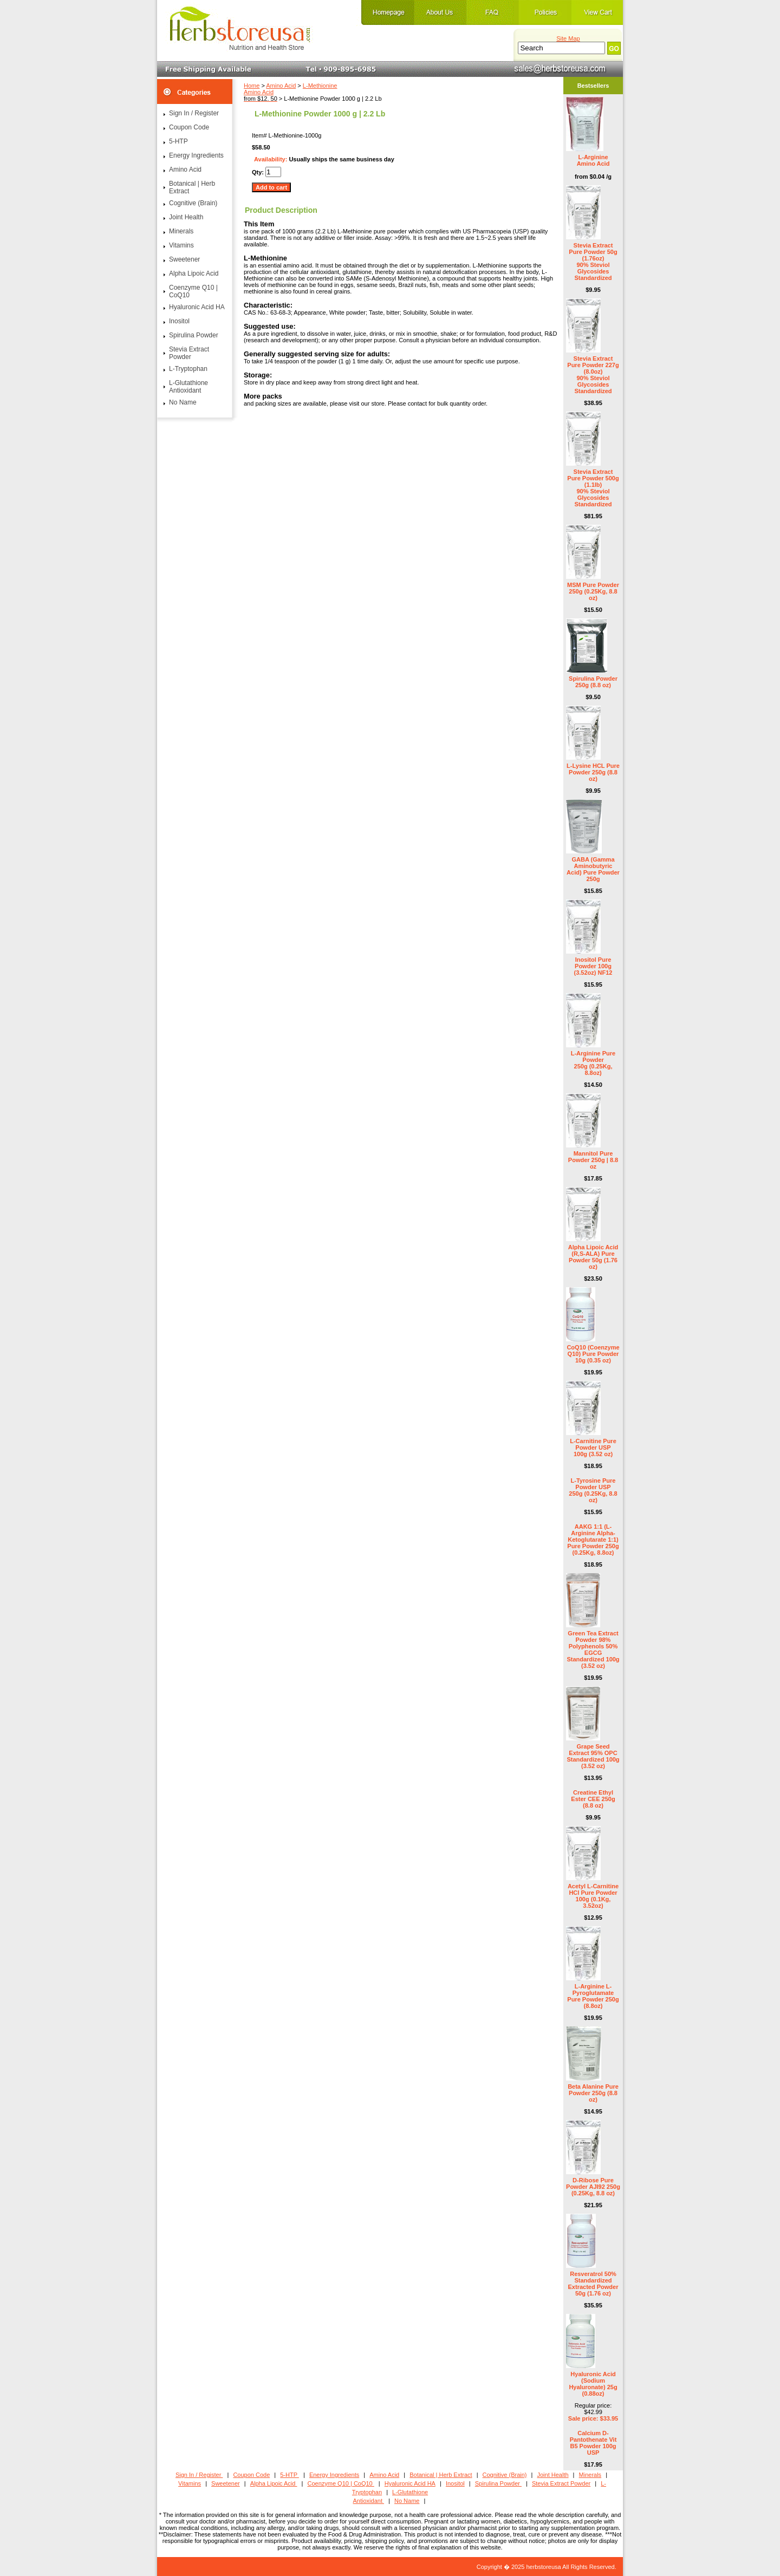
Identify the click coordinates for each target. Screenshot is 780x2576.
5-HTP (178, 141)
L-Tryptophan (188, 369)
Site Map (568, 38)
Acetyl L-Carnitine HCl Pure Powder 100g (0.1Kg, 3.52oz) (593, 1896)
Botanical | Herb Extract (192, 187)
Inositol (179, 321)
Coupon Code (189, 127)
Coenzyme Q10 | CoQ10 (193, 291)
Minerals (181, 231)
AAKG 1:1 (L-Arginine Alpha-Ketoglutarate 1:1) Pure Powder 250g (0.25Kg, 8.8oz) (593, 1539)
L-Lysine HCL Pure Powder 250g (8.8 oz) (593, 772)
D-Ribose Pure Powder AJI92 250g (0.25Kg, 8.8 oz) (593, 2186)
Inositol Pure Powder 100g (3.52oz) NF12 (593, 966)
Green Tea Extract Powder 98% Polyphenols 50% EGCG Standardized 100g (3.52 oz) (593, 1649)
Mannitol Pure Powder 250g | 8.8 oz (593, 1160)
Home (251, 85)
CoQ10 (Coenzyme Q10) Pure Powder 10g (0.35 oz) (593, 1354)
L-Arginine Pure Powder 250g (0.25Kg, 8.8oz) (593, 1063)
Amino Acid (281, 85)
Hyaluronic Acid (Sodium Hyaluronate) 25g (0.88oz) (593, 2384)
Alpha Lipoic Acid (193, 273)
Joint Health (186, 217)
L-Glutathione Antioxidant (188, 386)
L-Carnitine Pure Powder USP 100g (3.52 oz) (593, 1447)
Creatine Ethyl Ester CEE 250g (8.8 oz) (593, 1799)
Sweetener (184, 259)
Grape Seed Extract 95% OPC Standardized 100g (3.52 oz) (593, 1756)
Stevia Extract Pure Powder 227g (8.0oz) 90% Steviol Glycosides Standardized (593, 374)
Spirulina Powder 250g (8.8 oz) (593, 681)
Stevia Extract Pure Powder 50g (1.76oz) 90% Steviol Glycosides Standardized (593, 261)
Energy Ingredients (196, 155)
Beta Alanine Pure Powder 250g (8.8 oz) (593, 2093)
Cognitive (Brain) (193, 203)
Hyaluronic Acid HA (197, 307)
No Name (183, 402)
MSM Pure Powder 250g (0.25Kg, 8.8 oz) (593, 591)
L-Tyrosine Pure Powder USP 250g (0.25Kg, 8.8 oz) (593, 1490)
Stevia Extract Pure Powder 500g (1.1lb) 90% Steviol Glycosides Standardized (593, 487)
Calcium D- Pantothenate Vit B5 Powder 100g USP (593, 2443)
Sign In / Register (194, 113)
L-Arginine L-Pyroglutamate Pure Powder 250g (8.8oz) (593, 1996)
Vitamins (181, 245)
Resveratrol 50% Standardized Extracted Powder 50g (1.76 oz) (593, 2284)
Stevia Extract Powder (189, 353)
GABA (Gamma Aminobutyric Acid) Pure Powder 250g (593, 869)
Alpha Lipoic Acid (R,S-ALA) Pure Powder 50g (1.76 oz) (593, 1257)
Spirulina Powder (193, 335)
